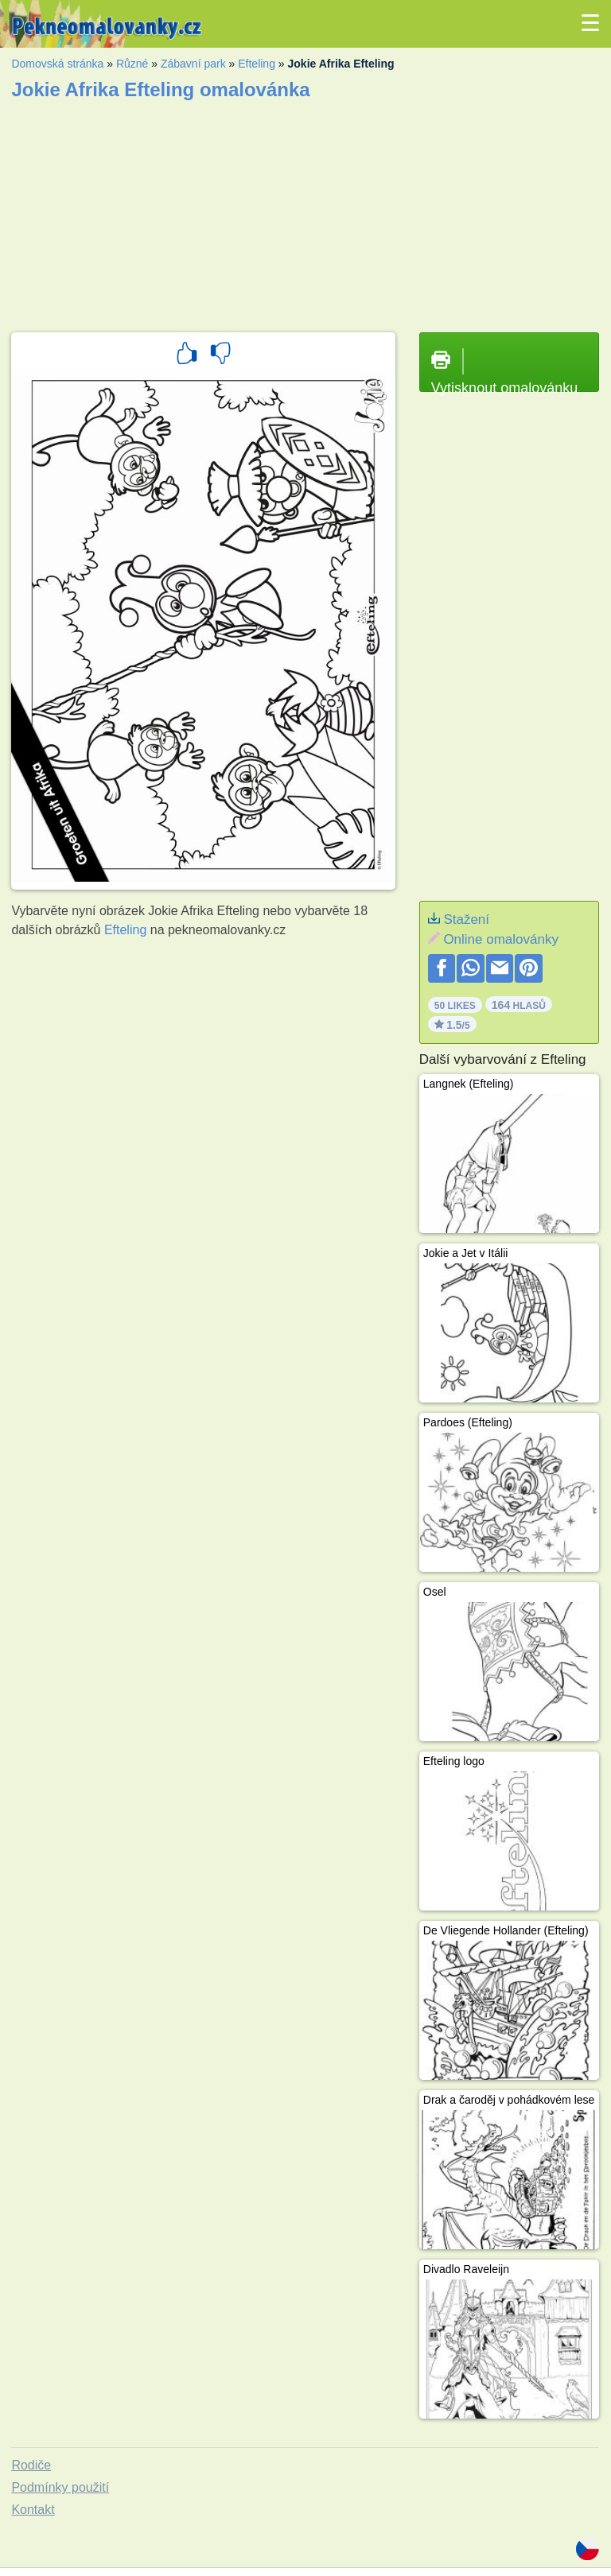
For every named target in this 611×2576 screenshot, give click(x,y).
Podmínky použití (60, 2487)
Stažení (466, 919)
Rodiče (31, 2465)
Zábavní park (193, 63)
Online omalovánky (500, 939)
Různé (132, 63)
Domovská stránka (57, 63)
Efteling (256, 63)
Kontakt (32, 2509)
